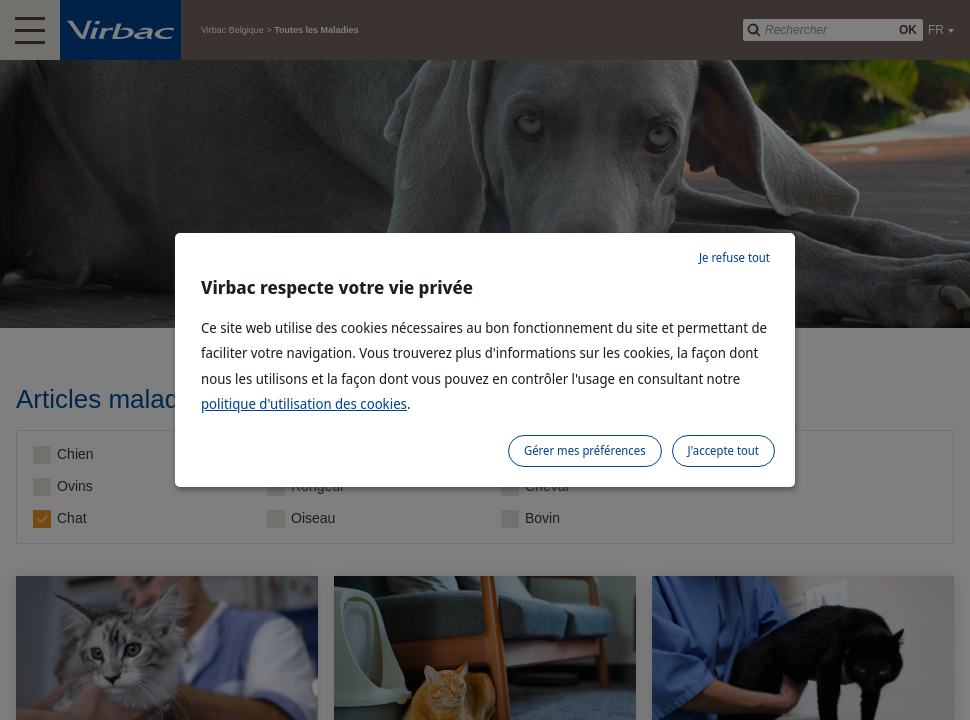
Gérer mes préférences (585, 450)
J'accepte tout (723, 450)
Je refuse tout (734, 257)
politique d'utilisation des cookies (304, 403)
